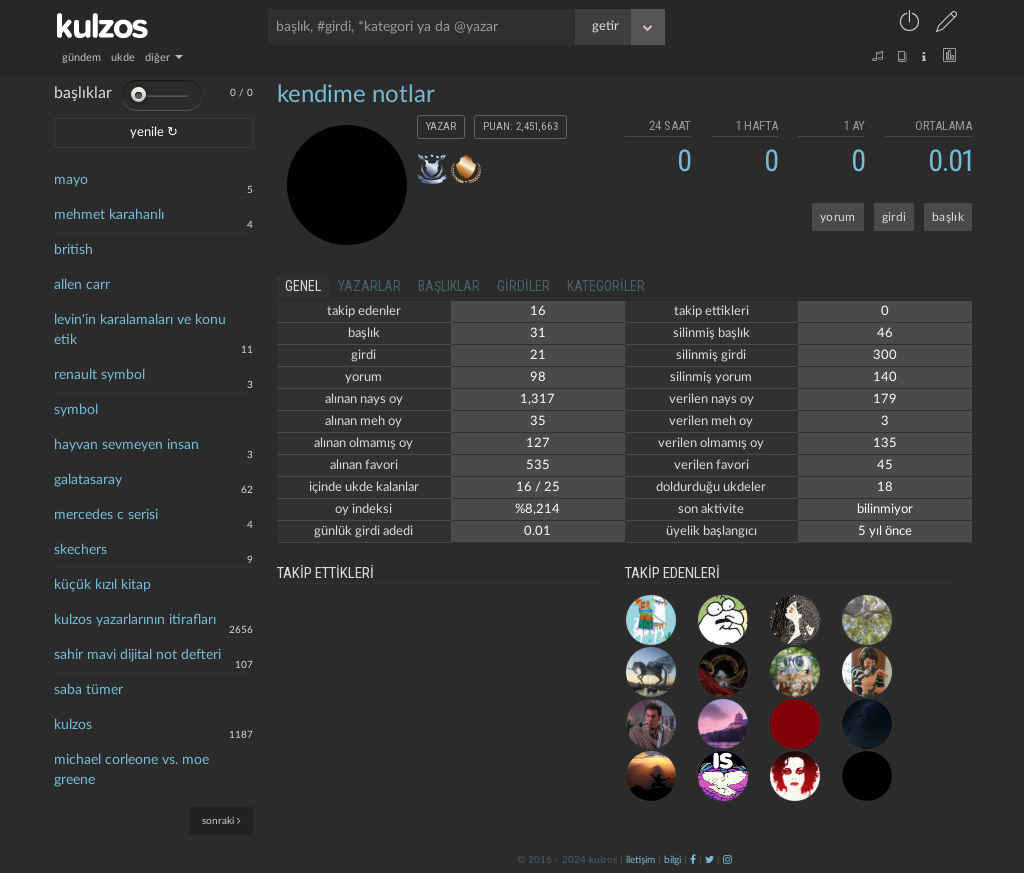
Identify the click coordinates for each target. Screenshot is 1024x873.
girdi (894, 217)
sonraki (221, 820)
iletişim (640, 860)
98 (538, 377)
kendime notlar (356, 95)
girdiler (523, 286)
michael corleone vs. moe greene (131, 770)
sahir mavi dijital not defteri (137, 655)
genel (303, 286)
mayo (71, 180)
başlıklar (449, 286)
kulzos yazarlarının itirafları (135, 620)
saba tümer (88, 690)
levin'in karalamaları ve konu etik (140, 330)
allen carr (82, 285)
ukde (123, 57)
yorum (838, 217)
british (73, 250)
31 (538, 333)
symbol (76, 410)
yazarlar (369, 286)
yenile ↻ (154, 132)
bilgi (672, 860)
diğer (164, 57)
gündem (81, 57)
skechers (80, 550)
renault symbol (99, 375)
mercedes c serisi (106, 515)
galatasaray (88, 480)
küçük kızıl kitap (102, 585)
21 (538, 355)
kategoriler (606, 286)
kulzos (73, 725)
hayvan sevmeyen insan (126, 445)
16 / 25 (538, 487)
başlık (948, 217)
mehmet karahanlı (109, 215)
